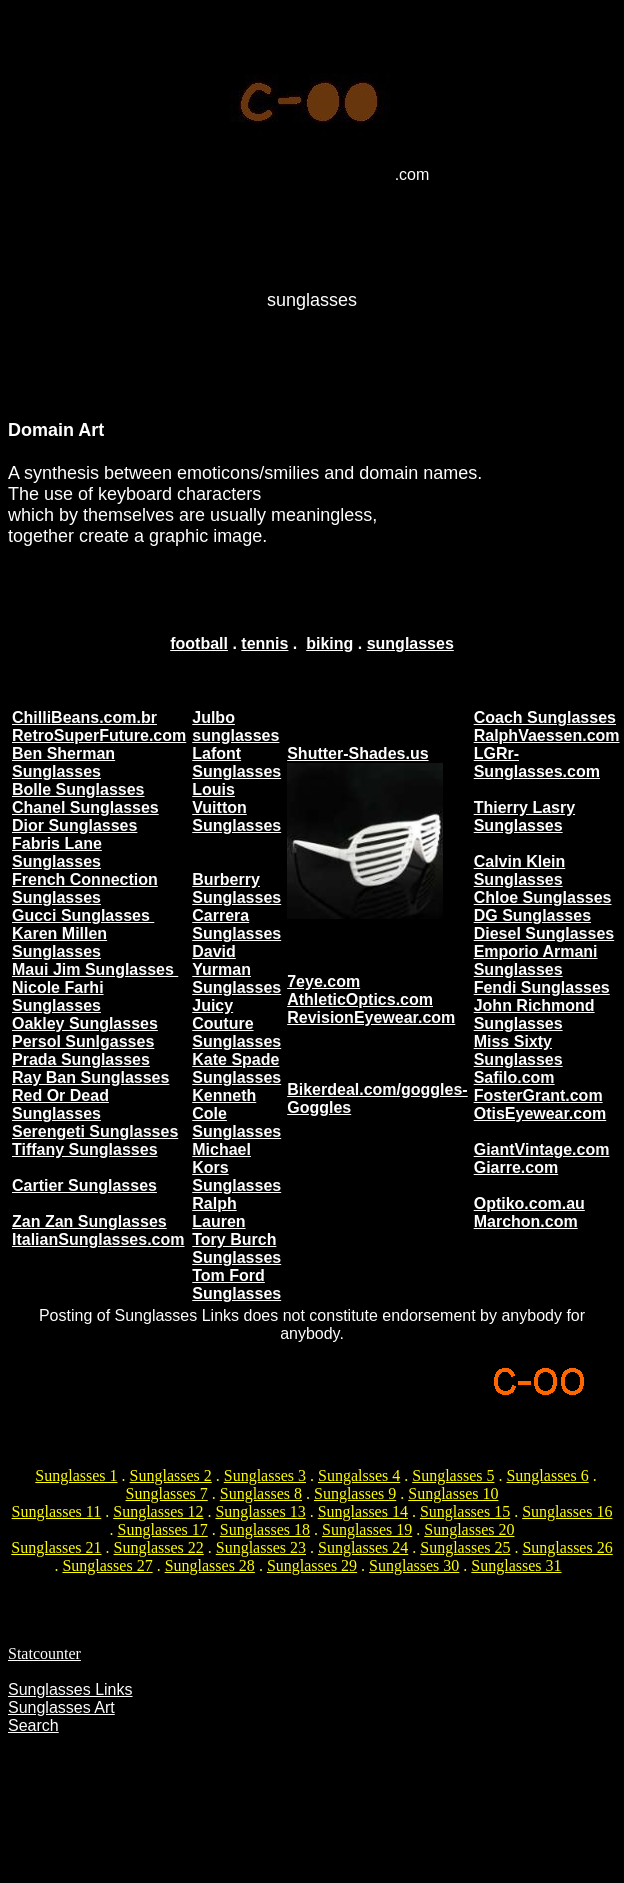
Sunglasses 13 (260, 1511)
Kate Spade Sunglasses (236, 1068)
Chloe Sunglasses (543, 897)
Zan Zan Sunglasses (89, 1221)
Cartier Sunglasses (84, 1185)
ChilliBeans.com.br (84, 717)
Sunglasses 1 (76, 1475)
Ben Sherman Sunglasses (63, 762)
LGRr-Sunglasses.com (537, 762)
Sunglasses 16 (567, 1511)
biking (329, 643)
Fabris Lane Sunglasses (57, 852)
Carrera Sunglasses (236, 924)
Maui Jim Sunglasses (95, 969)
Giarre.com (516, 1167)
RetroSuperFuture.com (99, 735)
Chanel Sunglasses (85, 807)
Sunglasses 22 (159, 1547)
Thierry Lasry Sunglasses (524, 816)
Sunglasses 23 (261, 1547)
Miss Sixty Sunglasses (518, 1050)
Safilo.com (514, 1077)
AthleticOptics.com (360, 999)
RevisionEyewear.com (371, 1017)
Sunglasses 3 (265, 1475)
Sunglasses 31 (516, 1565)
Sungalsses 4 (359, 1475)
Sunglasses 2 (171, 1475)
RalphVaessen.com (547, 735)
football (199, 643)
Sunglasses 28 (210, 1565)
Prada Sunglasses (81, 1059)
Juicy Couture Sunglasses (236, 1023)
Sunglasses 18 (265, 1529)
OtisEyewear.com (540, 1113)
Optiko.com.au (529, 1203)
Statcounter (44, 1653)
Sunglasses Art (61, 1707)
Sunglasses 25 (465, 1547)
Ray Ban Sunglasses (90, 1077)
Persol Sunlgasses (83, 1041)
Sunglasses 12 (158, 1511)
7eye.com (323, 981)
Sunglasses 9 (355, 1493)
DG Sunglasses (532, 915)
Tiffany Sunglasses (85, 1149)
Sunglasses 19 (367, 1529)
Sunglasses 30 (414, 1565)
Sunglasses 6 (547, 1475)
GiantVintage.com (542, 1149)
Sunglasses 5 (453, 1475)
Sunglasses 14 (363, 1511)
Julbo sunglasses (235, 726)
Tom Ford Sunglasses (236, 1284)
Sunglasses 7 (167, 1493)
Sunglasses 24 (363, 1547)
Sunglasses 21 (56, 1547)
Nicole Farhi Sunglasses (58, 996)
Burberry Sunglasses (236, 888)
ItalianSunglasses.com (98, 1239)
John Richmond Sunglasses (534, 1014)
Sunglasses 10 (453, 1493)
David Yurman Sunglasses (236, 969)
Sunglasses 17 (163, 1529)
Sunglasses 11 (57, 1511)
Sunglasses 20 (469, 1529)
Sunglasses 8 (261, 1493)
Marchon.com (526, 1221)
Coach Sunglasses (545, 717)
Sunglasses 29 (312, 1565)
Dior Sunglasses (74, 825)
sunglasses (410, 643)
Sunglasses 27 (107, 1565)
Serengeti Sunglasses (95, 1131)
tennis (264, 643)
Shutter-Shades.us (357, 753)
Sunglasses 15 (465, 1511)
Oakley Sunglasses (85, 1023)
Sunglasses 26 (567, 1547)
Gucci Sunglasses (83, 915)
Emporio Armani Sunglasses (536, 960)
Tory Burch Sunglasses (236, 1248)
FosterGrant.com (538, 1095)
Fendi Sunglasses (542, 987)
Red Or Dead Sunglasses (60, 1104)
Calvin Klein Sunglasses (520, 870)
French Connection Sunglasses (85, 888)
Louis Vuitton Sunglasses (236, 807)
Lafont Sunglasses (236, 762)
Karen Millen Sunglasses (59, 942)
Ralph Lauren (218, 1212)
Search (33, 1725)
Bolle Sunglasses (78, 789)
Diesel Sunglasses (544, 933)
